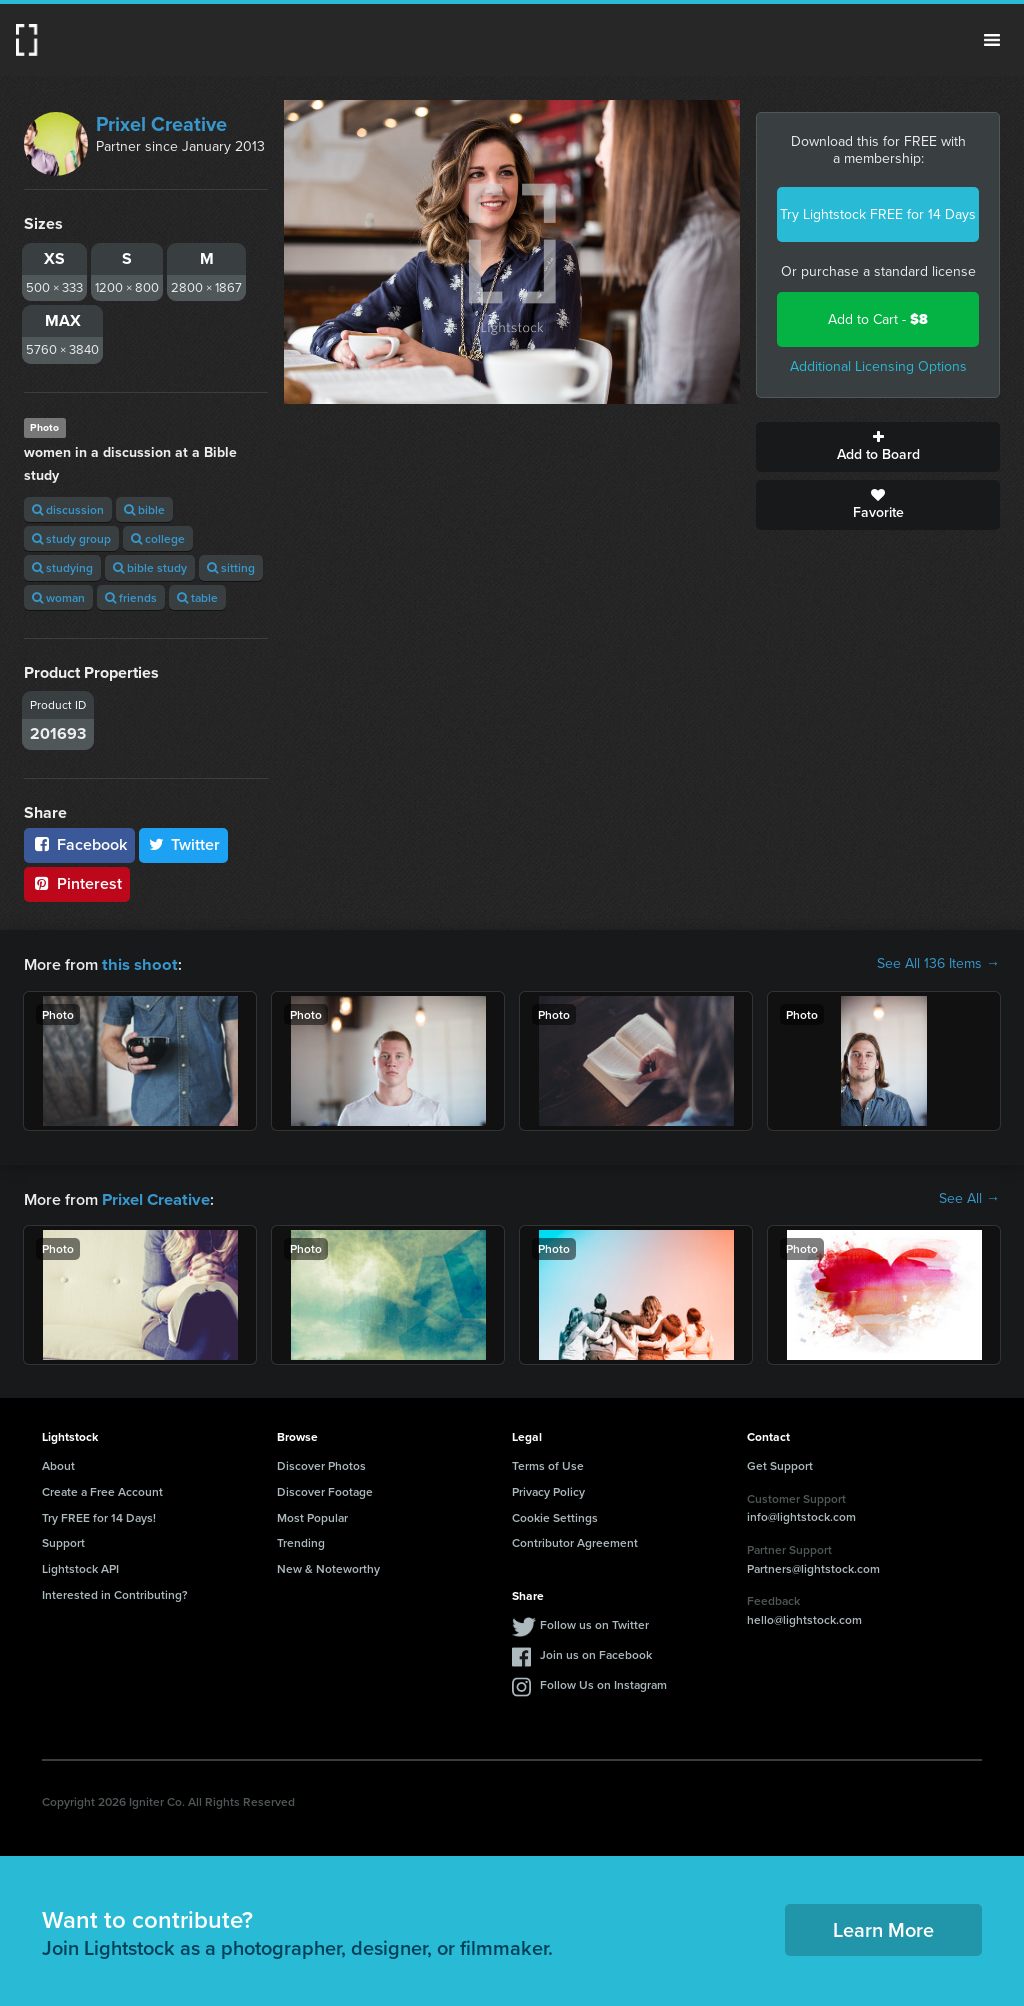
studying (62, 567)
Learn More (883, 1927)
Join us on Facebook (596, 1652)
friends (131, 597)
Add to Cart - (878, 319)
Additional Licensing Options (878, 366)
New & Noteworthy (328, 1566)
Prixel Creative (161, 124)
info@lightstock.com (801, 1514)
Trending (301, 1540)
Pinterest (77, 883)
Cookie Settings (555, 1515)
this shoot (137, 963)
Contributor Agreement (575, 1540)
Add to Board (878, 447)
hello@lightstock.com (804, 1617)
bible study (150, 567)
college (158, 538)
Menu (992, 40)
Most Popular (312, 1515)
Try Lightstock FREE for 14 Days (878, 214)
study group (71, 538)
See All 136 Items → (938, 964)
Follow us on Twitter (594, 1622)
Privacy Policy (548, 1489)
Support (63, 1540)
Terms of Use (548, 1463)
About (58, 1463)
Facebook (79, 844)
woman (58, 597)
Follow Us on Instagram (603, 1682)
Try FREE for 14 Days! (99, 1515)
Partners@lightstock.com (813, 1566)
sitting (231, 567)
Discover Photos (321, 1463)
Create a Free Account (102, 1489)
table (197, 597)
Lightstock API (80, 1566)
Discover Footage (325, 1489)
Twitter (184, 844)
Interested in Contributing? (115, 1592)
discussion (68, 509)
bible (144, 509)
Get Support (780, 1463)
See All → (969, 1198)
